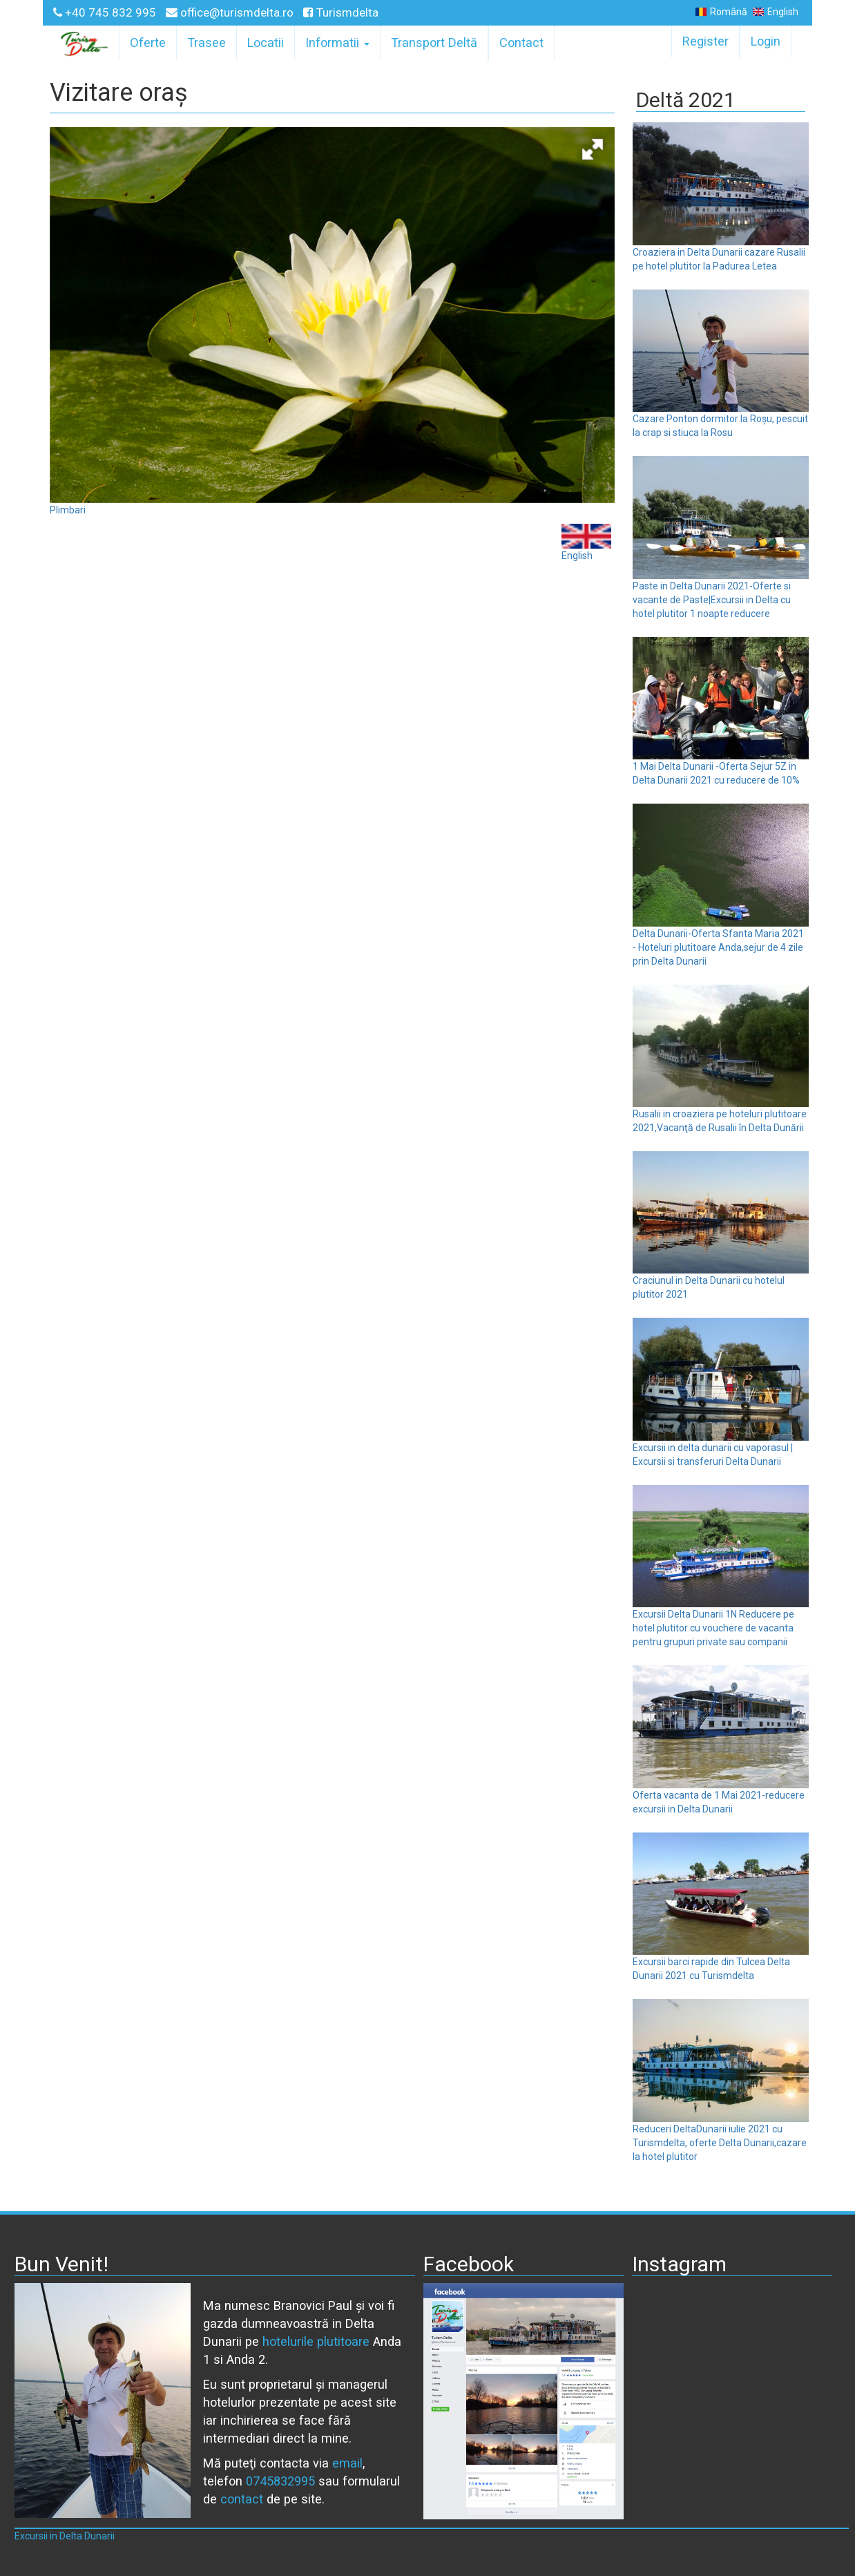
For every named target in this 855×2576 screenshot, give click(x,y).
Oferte (148, 42)
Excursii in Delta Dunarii (65, 2535)
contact (241, 2499)
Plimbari (68, 509)
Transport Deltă (434, 42)
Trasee (206, 42)
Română (721, 12)
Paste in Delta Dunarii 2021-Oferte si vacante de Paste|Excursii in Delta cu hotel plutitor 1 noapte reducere (712, 599)
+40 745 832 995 (106, 12)
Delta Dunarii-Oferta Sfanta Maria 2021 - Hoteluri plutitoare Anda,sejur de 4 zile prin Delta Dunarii (718, 947)
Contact (521, 42)
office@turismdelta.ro (231, 12)
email (347, 2463)
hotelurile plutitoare (315, 2341)
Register (705, 41)
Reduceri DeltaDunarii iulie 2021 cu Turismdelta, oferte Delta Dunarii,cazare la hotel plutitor (720, 2142)
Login (765, 41)
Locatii (265, 42)
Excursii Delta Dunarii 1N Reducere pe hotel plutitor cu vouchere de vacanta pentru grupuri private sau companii (713, 1628)
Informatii (337, 42)
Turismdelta (340, 12)
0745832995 (280, 2481)
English (775, 12)
